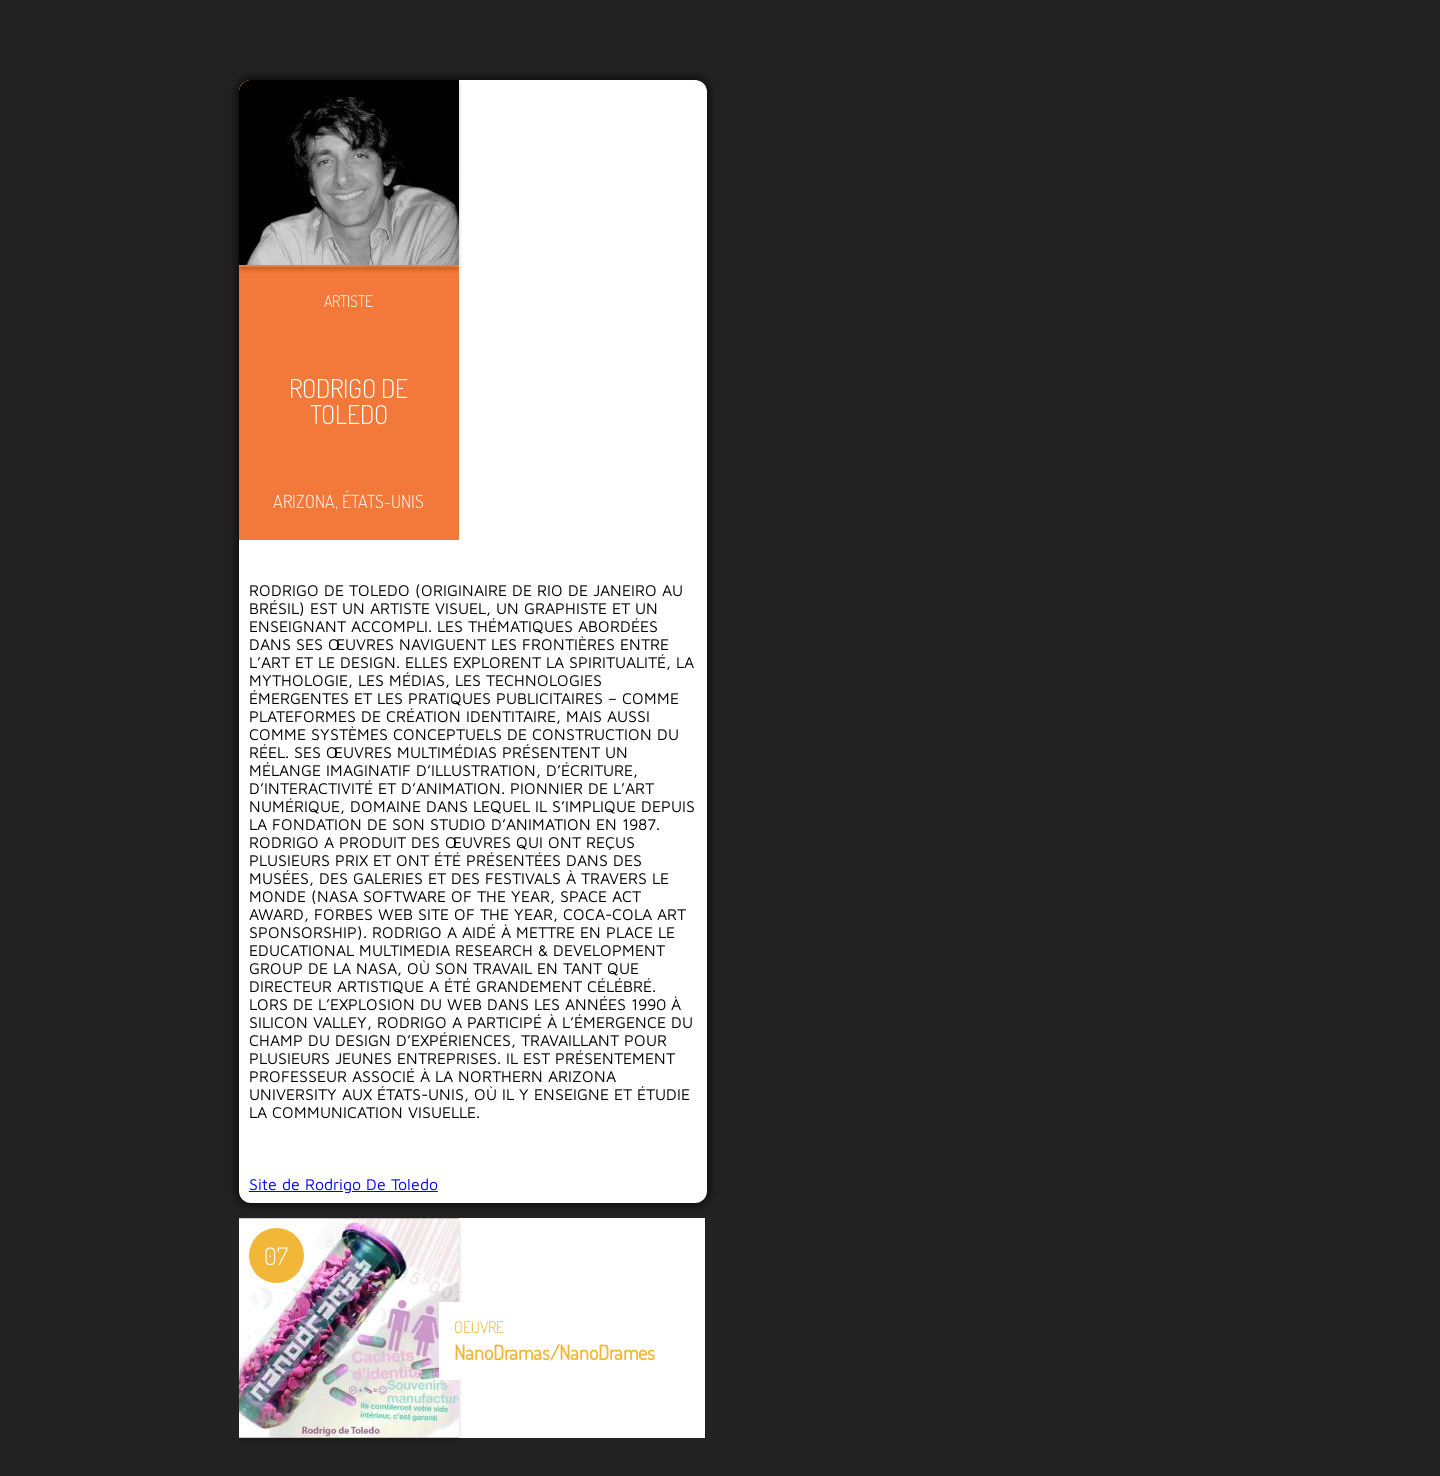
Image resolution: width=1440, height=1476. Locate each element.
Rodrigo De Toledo (348, 400)
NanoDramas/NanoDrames (554, 1352)
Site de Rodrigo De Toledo (343, 1184)
